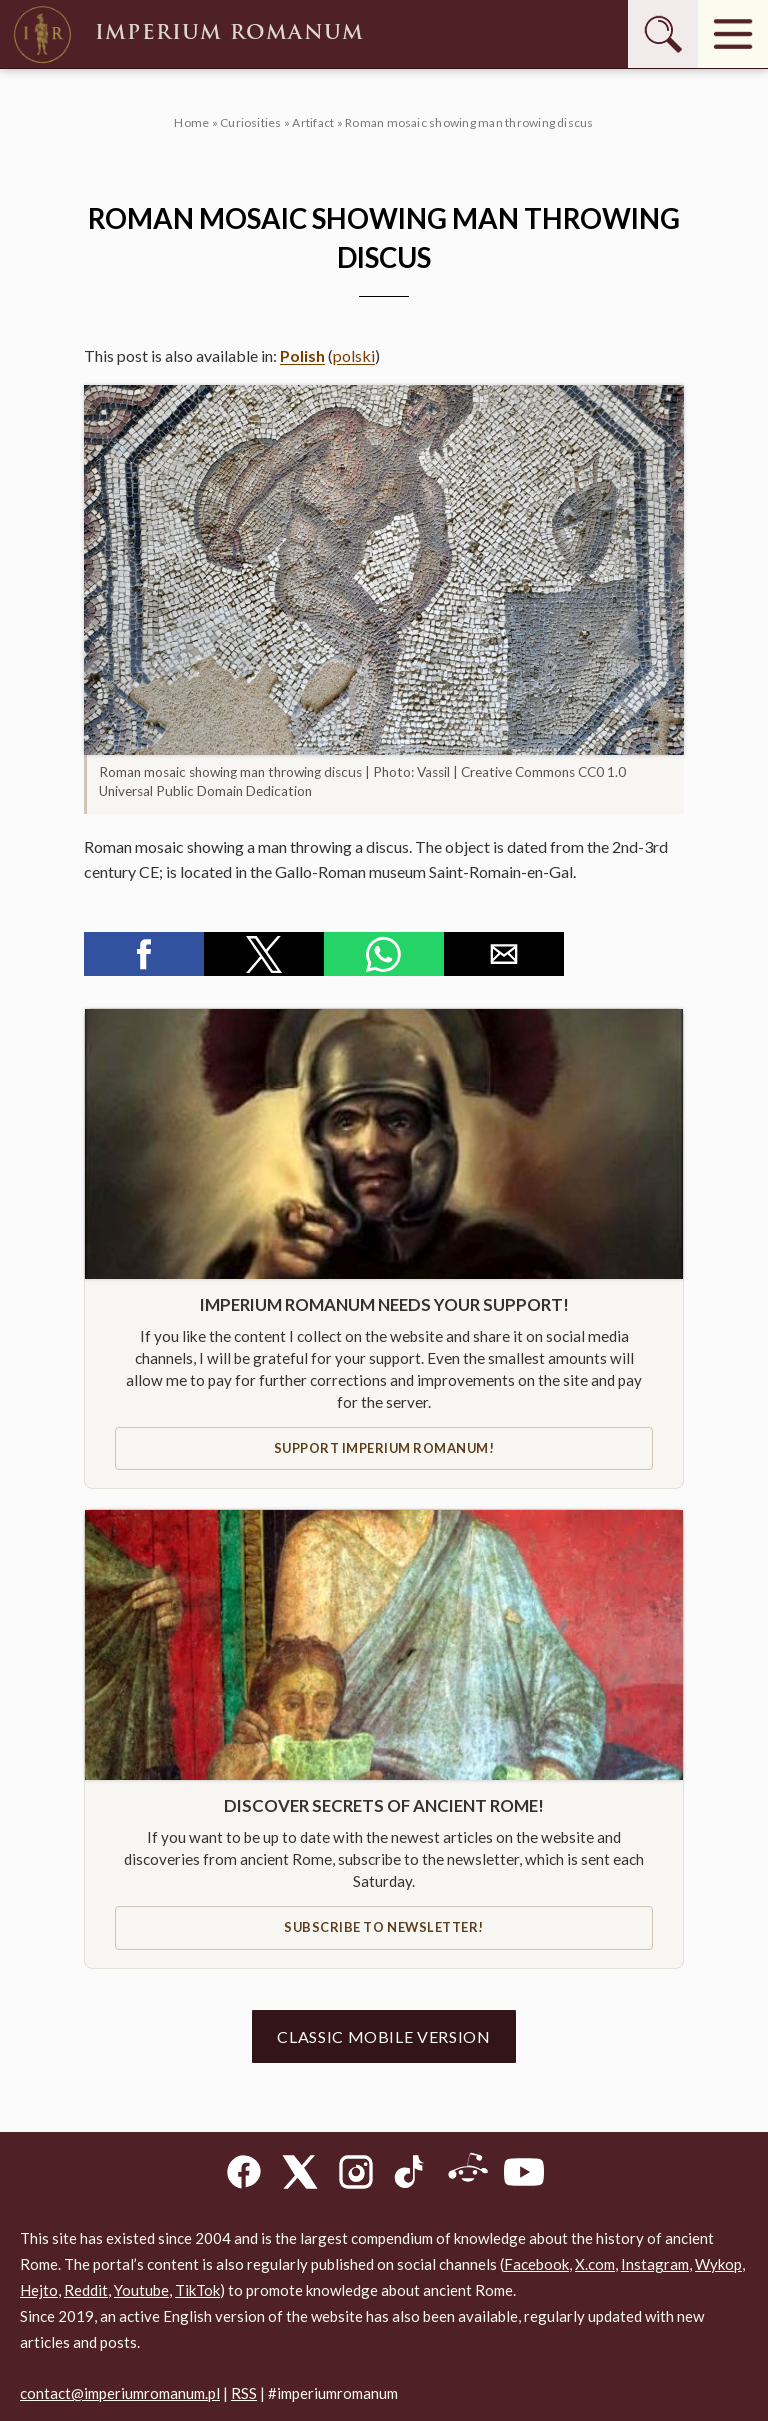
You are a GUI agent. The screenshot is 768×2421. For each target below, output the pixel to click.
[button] (384, 570)
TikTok (197, 2290)
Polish (302, 355)
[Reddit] (468, 2175)
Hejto (39, 2290)
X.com (595, 2264)
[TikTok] (412, 2175)
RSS (244, 2393)
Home (191, 122)
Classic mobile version (383, 2036)
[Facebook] (244, 2175)
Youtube (141, 2290)
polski (354, 355)
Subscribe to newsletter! (383, 1927)
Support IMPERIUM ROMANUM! (384, 1448)
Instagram (655, 2264)
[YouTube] (524, 2175)
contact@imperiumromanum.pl (120, 2393)
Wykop (718, 2264)
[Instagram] (356, 2175)
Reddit (86, 2290)
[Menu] (733, 34)
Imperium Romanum (187, 34)
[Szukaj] (663, 34)
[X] (300, 2175)
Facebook (536, 2264)
